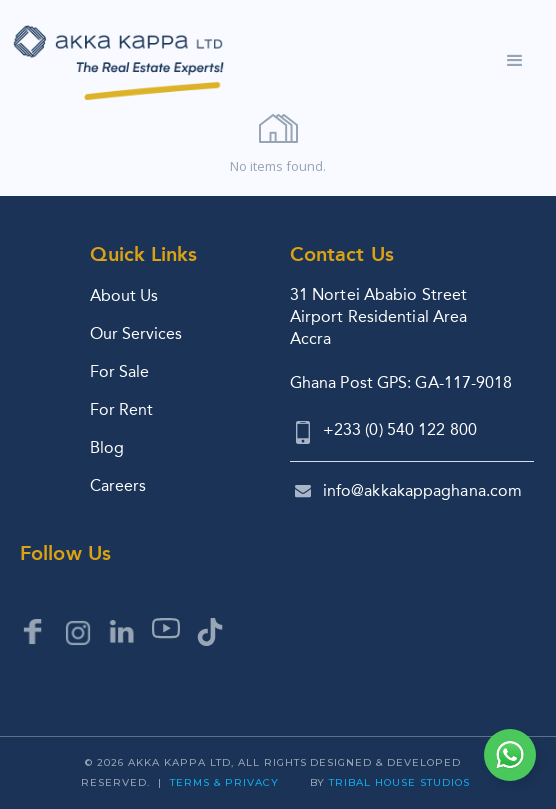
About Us (124, 295)
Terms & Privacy (224, 782)
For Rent (121, 409)
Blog (107, 447)
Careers (118, 485)
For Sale (119, 371)
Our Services (136, 333)
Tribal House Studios (399, 782)
